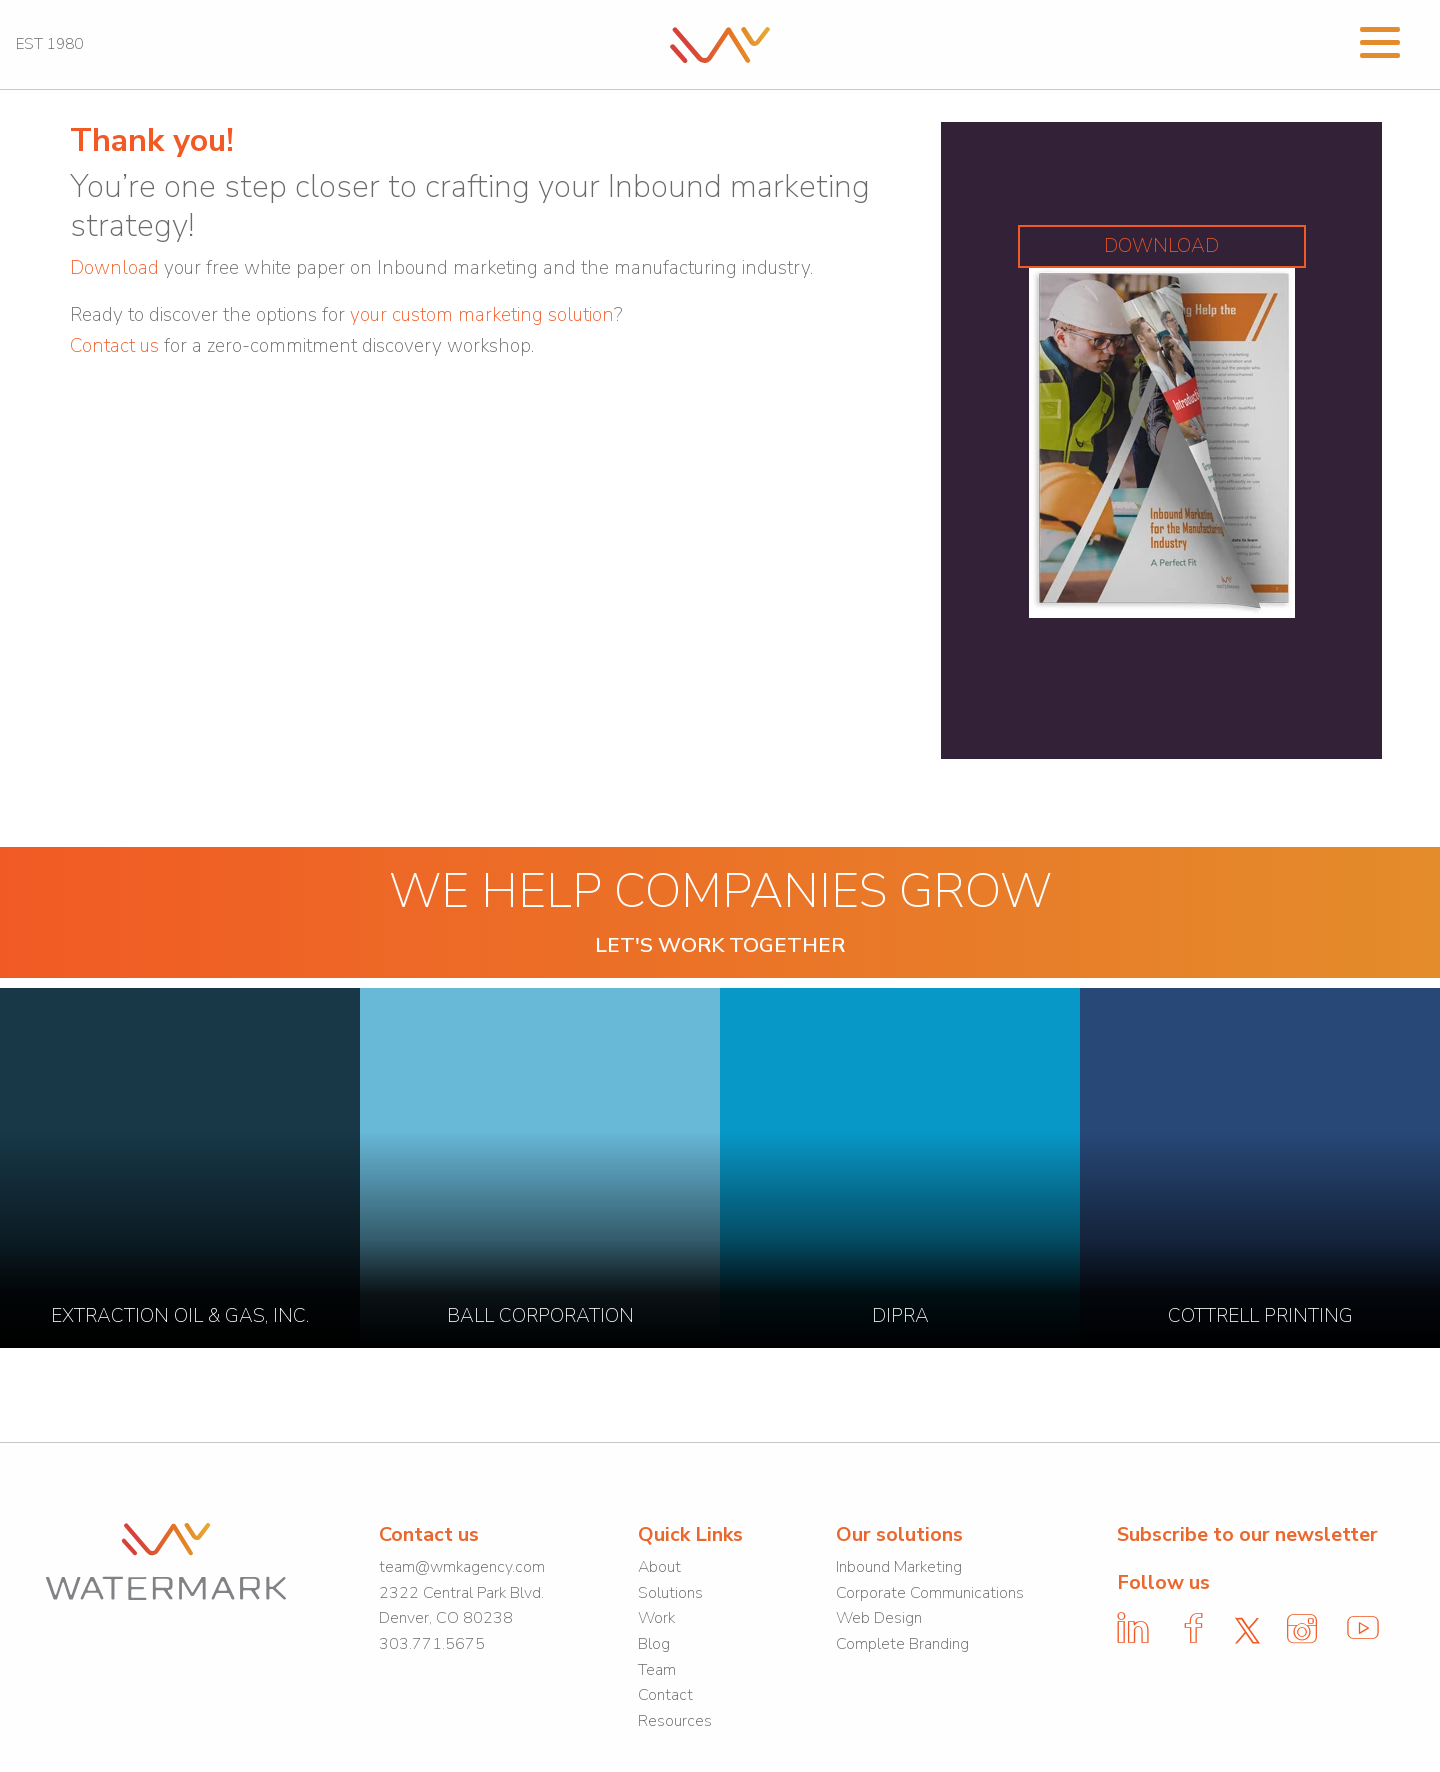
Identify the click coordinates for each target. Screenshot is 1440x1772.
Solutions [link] (670, 1593)
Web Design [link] (879, 1618)
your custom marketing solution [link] (482, 315)
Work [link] (656, 1618)
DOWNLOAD (1161, 246)
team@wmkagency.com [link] (462, 1567)
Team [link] (657, 1670)
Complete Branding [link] (902, 1644)
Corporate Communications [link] (930, 1593)
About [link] (659, 1567)
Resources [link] (675, 1721)
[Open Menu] (1380, 40)
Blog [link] (654, 1644)
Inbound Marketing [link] (899, 1567)
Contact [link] (665, 1695)
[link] (720, 43)
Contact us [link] (114, 346)
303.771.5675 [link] (432, 1644)
